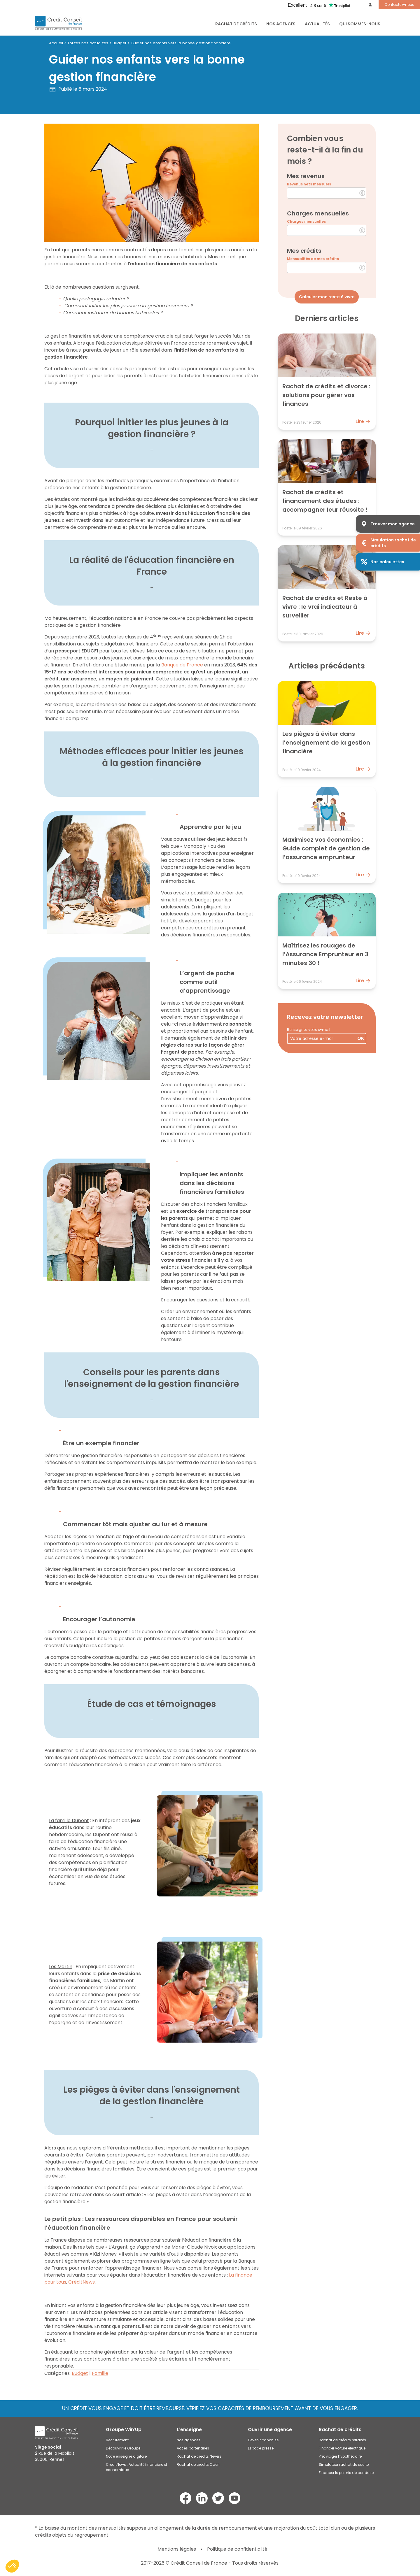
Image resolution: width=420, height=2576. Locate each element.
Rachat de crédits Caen (198, 2464)
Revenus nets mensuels (309, 184)
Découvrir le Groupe (123, 2448)
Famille (100, 2373)
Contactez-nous (399, 4)
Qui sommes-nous (359, 24)
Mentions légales (177, 2549)
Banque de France (182, 664)
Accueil (56, 43)
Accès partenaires (193, 2448)
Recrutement (117, 2440)
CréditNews (81, 2282)
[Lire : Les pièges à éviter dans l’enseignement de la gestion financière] (327, 729)
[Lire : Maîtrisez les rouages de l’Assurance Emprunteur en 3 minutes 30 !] (327, 941)
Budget (119, 43)
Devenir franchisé (263, 2440)
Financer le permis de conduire (346, 2472)
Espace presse (261, 2448)
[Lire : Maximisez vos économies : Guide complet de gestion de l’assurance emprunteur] (327, 835)
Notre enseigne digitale (126, 2456)
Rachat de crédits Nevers (199, 2456)
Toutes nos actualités (87, 43)
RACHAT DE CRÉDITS (236, 24)
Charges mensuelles (306, 221)
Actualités (317, 24)
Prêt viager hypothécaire (340, 2456)
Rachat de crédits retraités (342, 2440)
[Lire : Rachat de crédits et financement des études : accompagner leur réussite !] (327, 487)
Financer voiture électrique (342, 2448)
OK (360, 1038)
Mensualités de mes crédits (313, 258)
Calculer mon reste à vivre (327, 297)
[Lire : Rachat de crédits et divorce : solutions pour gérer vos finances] (327, 382)
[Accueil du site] (58, 23)
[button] (12, 2566)
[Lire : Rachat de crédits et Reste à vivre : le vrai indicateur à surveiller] (327, 593)
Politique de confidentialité (237, 2549)
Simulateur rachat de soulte (344, 2464)
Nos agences (280, 24)
